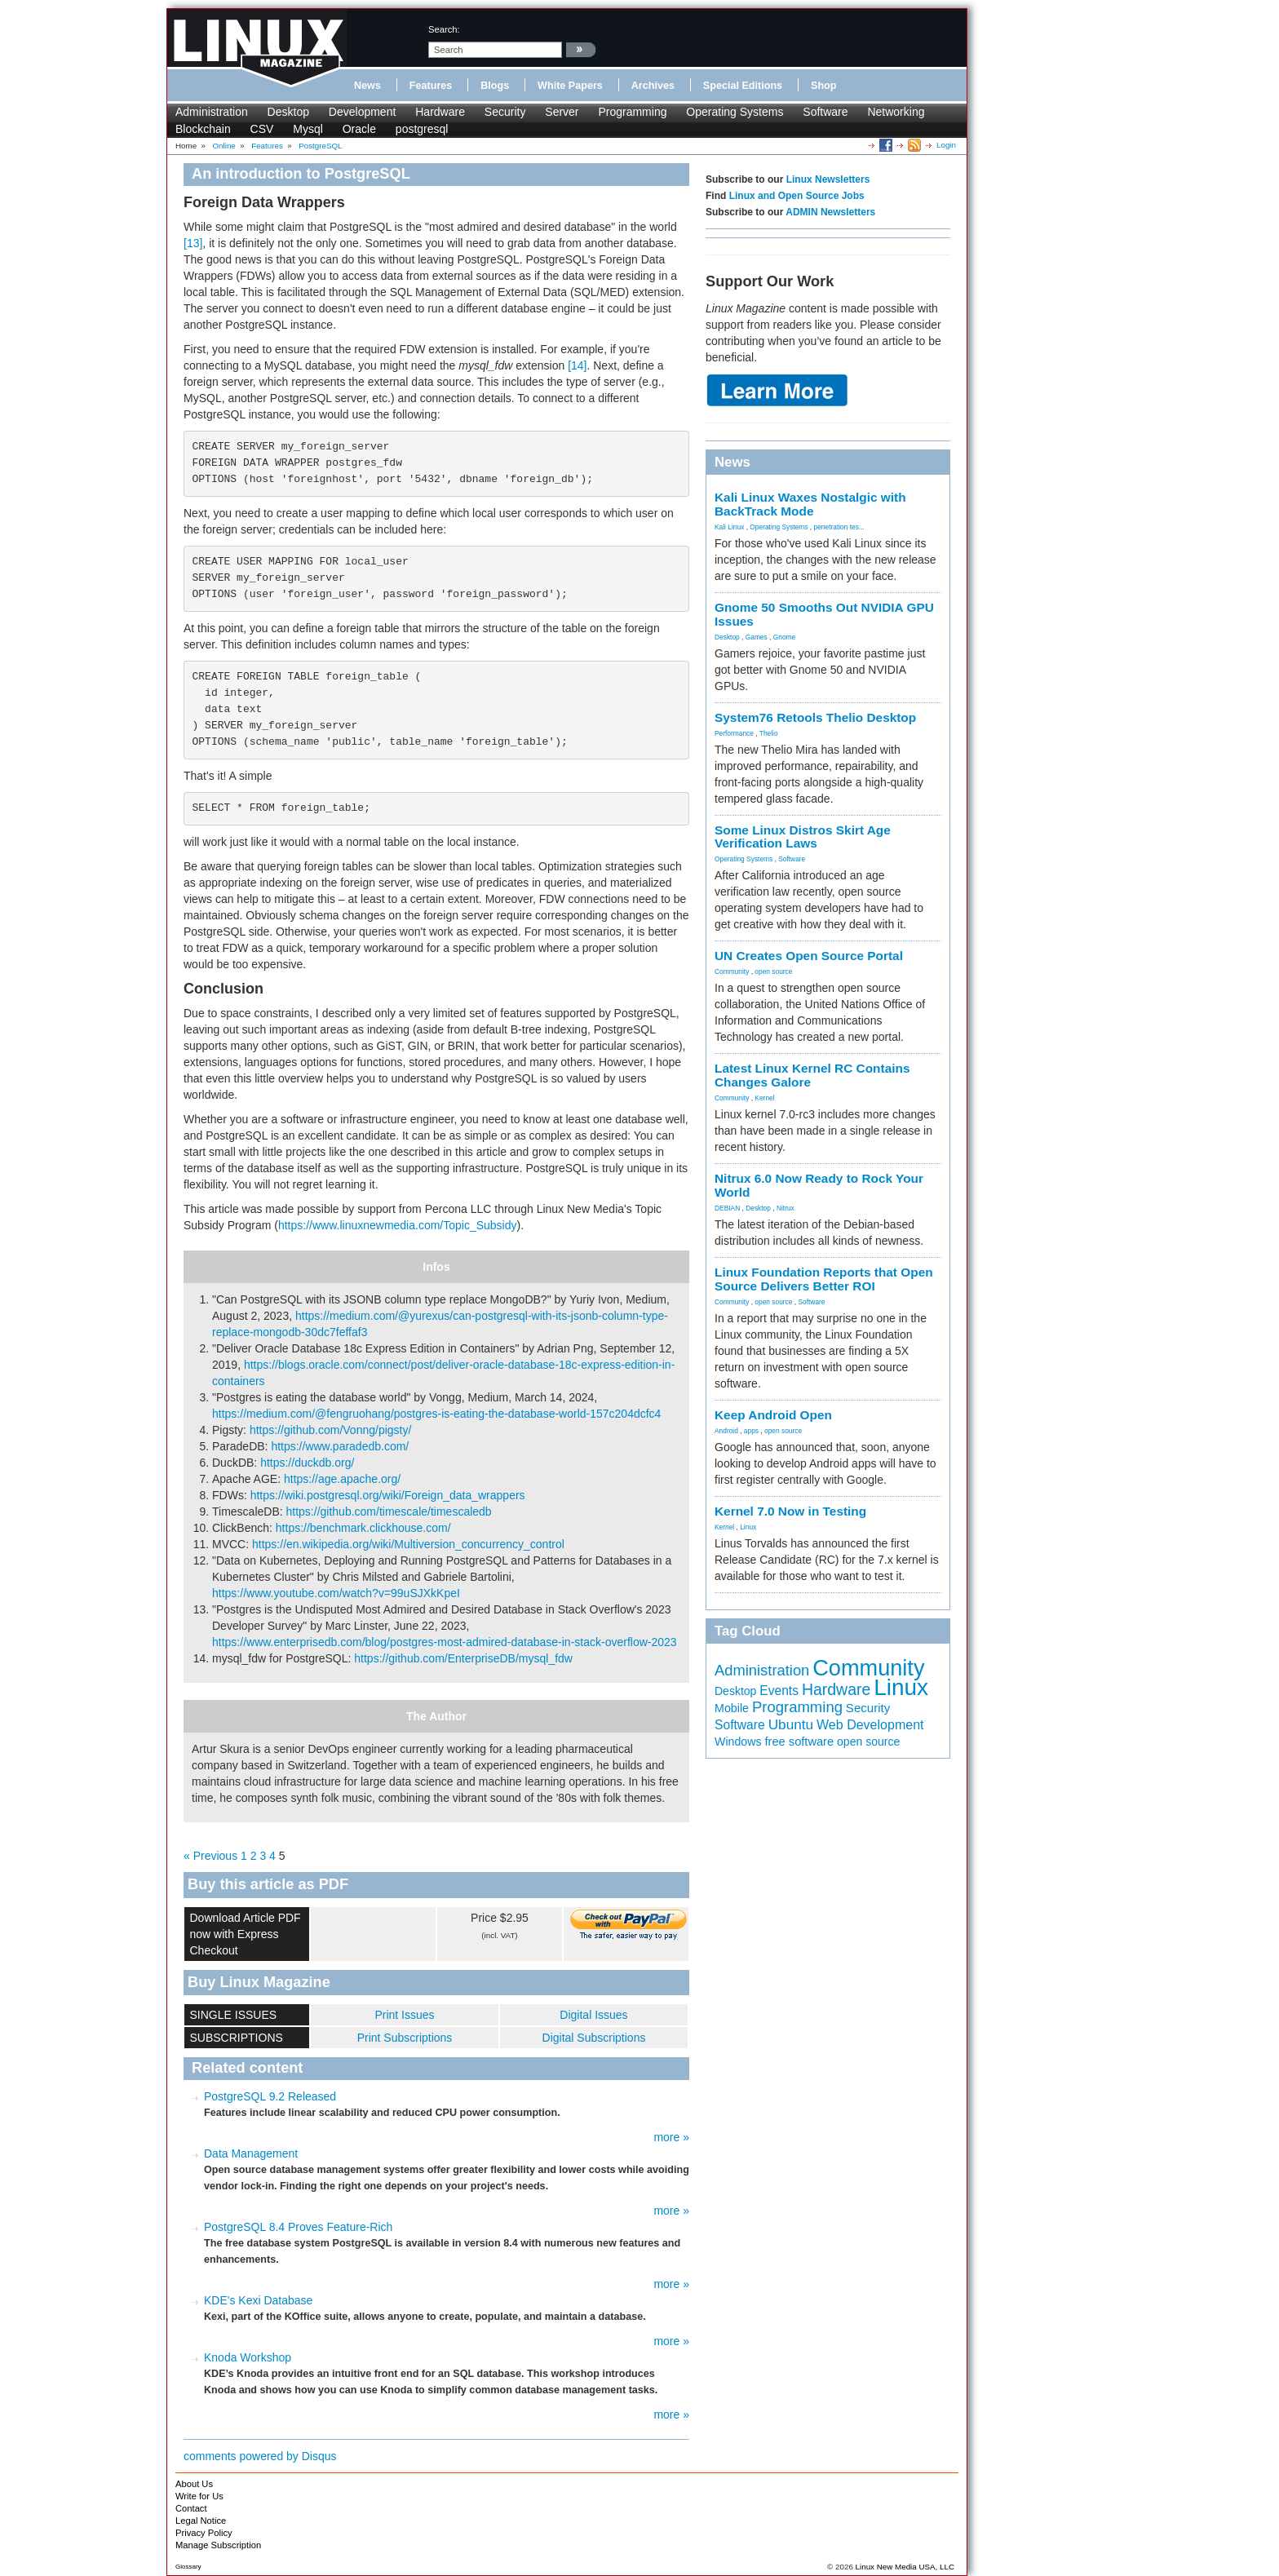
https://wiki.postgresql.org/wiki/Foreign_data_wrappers (387, 1495)
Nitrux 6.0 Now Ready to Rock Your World (819, 1185)
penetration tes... (839, 527)
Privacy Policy (203, 2533)
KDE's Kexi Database (258, 2300)
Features (431, 85)
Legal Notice (200, 2520)
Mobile (732, 1708)
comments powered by (260, 2456)
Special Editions (742, 85)
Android (726, 1431)
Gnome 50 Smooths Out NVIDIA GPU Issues (824, 614)
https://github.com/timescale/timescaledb (389, 1511)
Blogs (494, 85)
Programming (632, 111)
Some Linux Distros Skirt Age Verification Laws (803, 837)
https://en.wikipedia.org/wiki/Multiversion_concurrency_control (408, 1544)
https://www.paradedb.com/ (340, 1446)
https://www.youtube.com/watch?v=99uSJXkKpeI (336, 1593)
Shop (823, 85)
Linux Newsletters (828, 179)
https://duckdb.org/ (307, 1462)
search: (444, 29)
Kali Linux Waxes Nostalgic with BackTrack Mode (810, 504)
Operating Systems (734, 111)
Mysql (308, 128)
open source (773, 971)
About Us (194, 2484)
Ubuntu (791, 1724)
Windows (738, 1741)
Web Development (870, 1724)
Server (561, 111)
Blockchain (203, 128)
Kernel (764, 1098)
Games (757, 637)
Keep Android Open (773, 1415)
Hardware (440, 111)
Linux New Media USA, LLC (905, 2566)
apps (751, 1431)
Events (779, 1690)
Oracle (359, 128)
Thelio (768, 733)
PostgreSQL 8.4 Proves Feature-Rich (298, 2226)
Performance (734, 733)
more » (671, 2137)
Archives (653, 85)
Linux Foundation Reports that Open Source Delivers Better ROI (824, 1279)
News (367, 85)
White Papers (570, 85)
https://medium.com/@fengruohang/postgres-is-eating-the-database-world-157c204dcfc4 (436, 1413)
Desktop (288, 111)
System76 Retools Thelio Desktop (815, 717)
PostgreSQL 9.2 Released (270, 2096)
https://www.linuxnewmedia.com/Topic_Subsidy (397, 1225)
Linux (748, 1527)
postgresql (422, 128)
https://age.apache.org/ (342, 1478)
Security (505, 111)
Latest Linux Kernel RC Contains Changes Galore (812, 1075)
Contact (191, 2508)
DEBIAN (727, 1208)
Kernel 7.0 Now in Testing (790, 1511)
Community (732, 971)
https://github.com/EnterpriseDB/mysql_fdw (463, 1658)
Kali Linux (729, 527)
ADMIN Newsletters (830, 212)
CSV (262, 128)
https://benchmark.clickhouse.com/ (363, 1527)
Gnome (784, 637)
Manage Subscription (218, 2545)
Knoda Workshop (247, 2357)
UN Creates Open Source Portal (809, 956)
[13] (193, 243)
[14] (577, 365)
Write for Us (199, 2496)
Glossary (188, 2566)
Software (825, 111)
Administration (211, 111)
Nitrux (785, 1208)
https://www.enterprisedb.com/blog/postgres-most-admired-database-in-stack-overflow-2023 (444, 1642)
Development (362, 111)
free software (799, 1741)
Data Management (251, 2153)
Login (946, 144)
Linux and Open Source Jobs (797, 195)
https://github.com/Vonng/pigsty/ (330, 1429)
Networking (895, 111)
